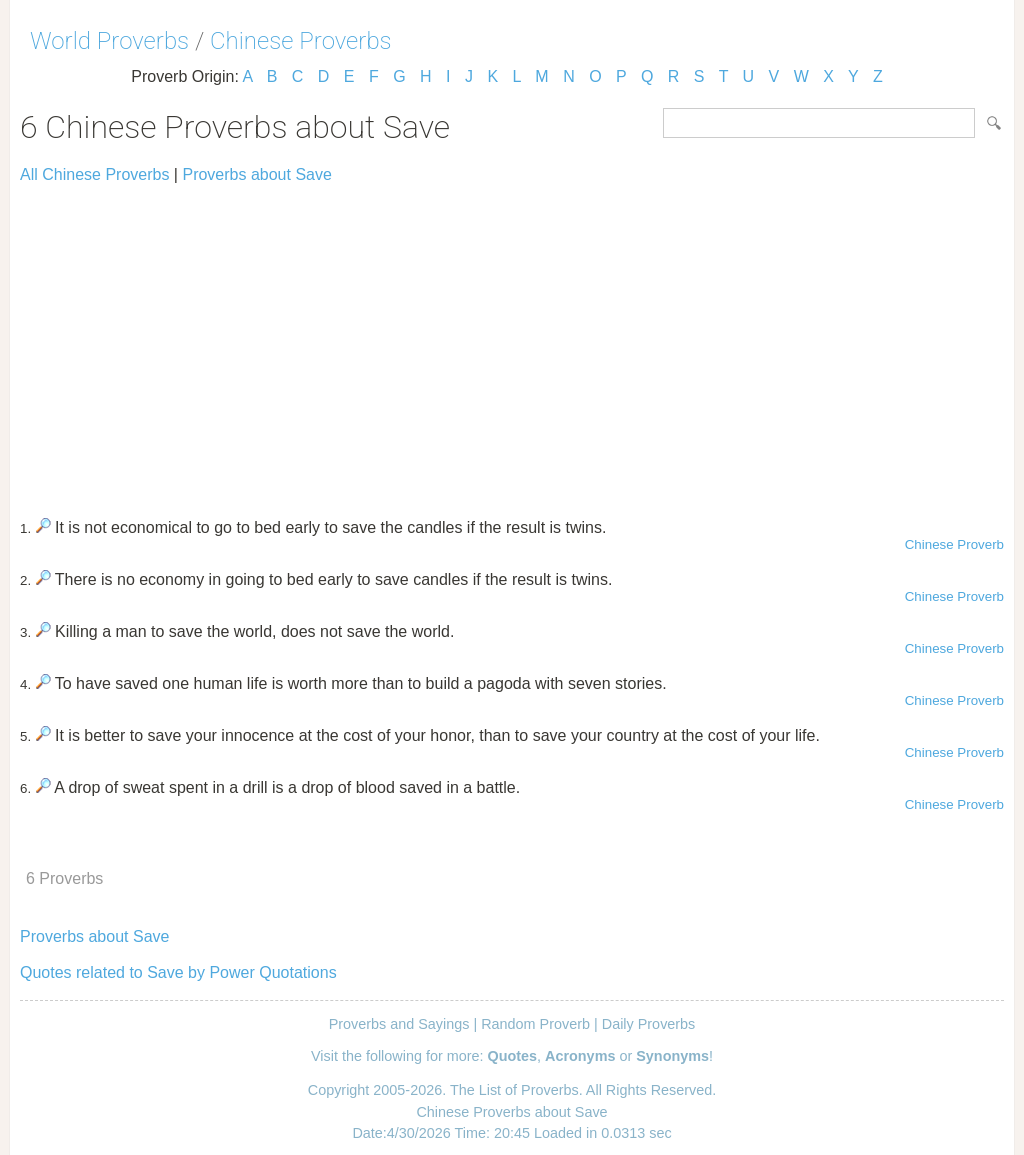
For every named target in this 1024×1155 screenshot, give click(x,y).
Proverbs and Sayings (399, 1024)
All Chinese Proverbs (94, 174)
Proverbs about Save (256, 174)
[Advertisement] (512, 342)
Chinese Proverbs (301, 41)
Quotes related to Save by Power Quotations (178, 972)
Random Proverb (535, 1024)
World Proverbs (109, 41)
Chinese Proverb (954, 544)
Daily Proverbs (649, 1024)
